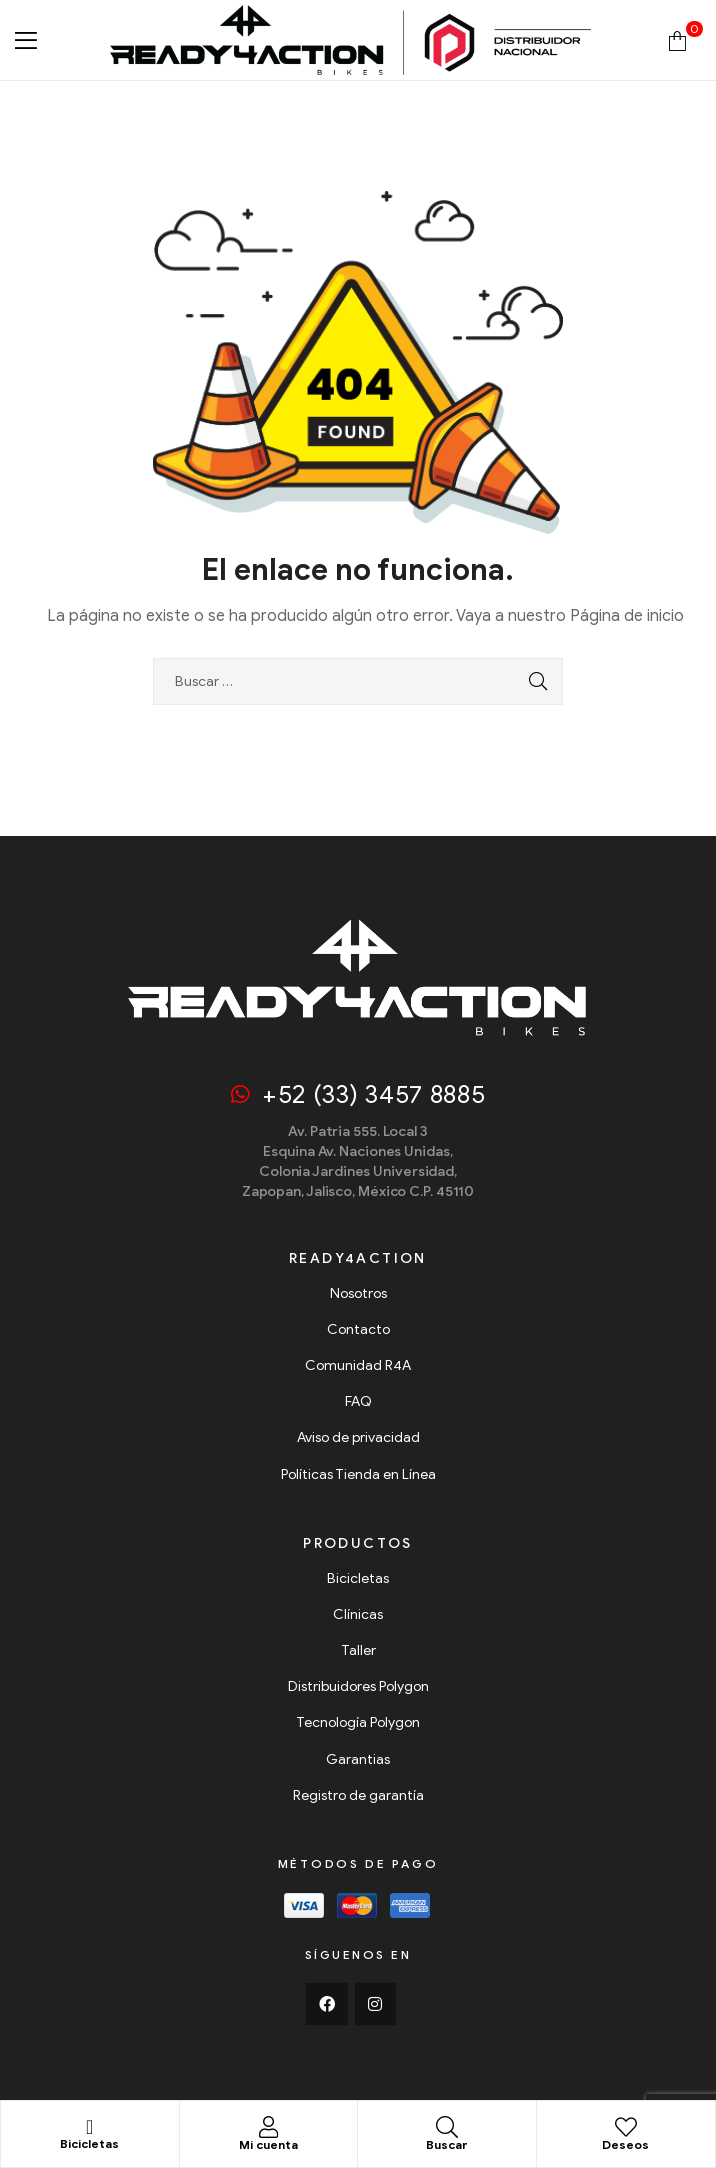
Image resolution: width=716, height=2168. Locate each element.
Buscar (447, 2144)
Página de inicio (627, 616)
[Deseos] (626, 2127)
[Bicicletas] (90, 2127)
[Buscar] (447, 2127)
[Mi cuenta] (268, 2127)
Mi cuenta (268, 2144)
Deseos (625, 2144)
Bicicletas (89, 2143)
